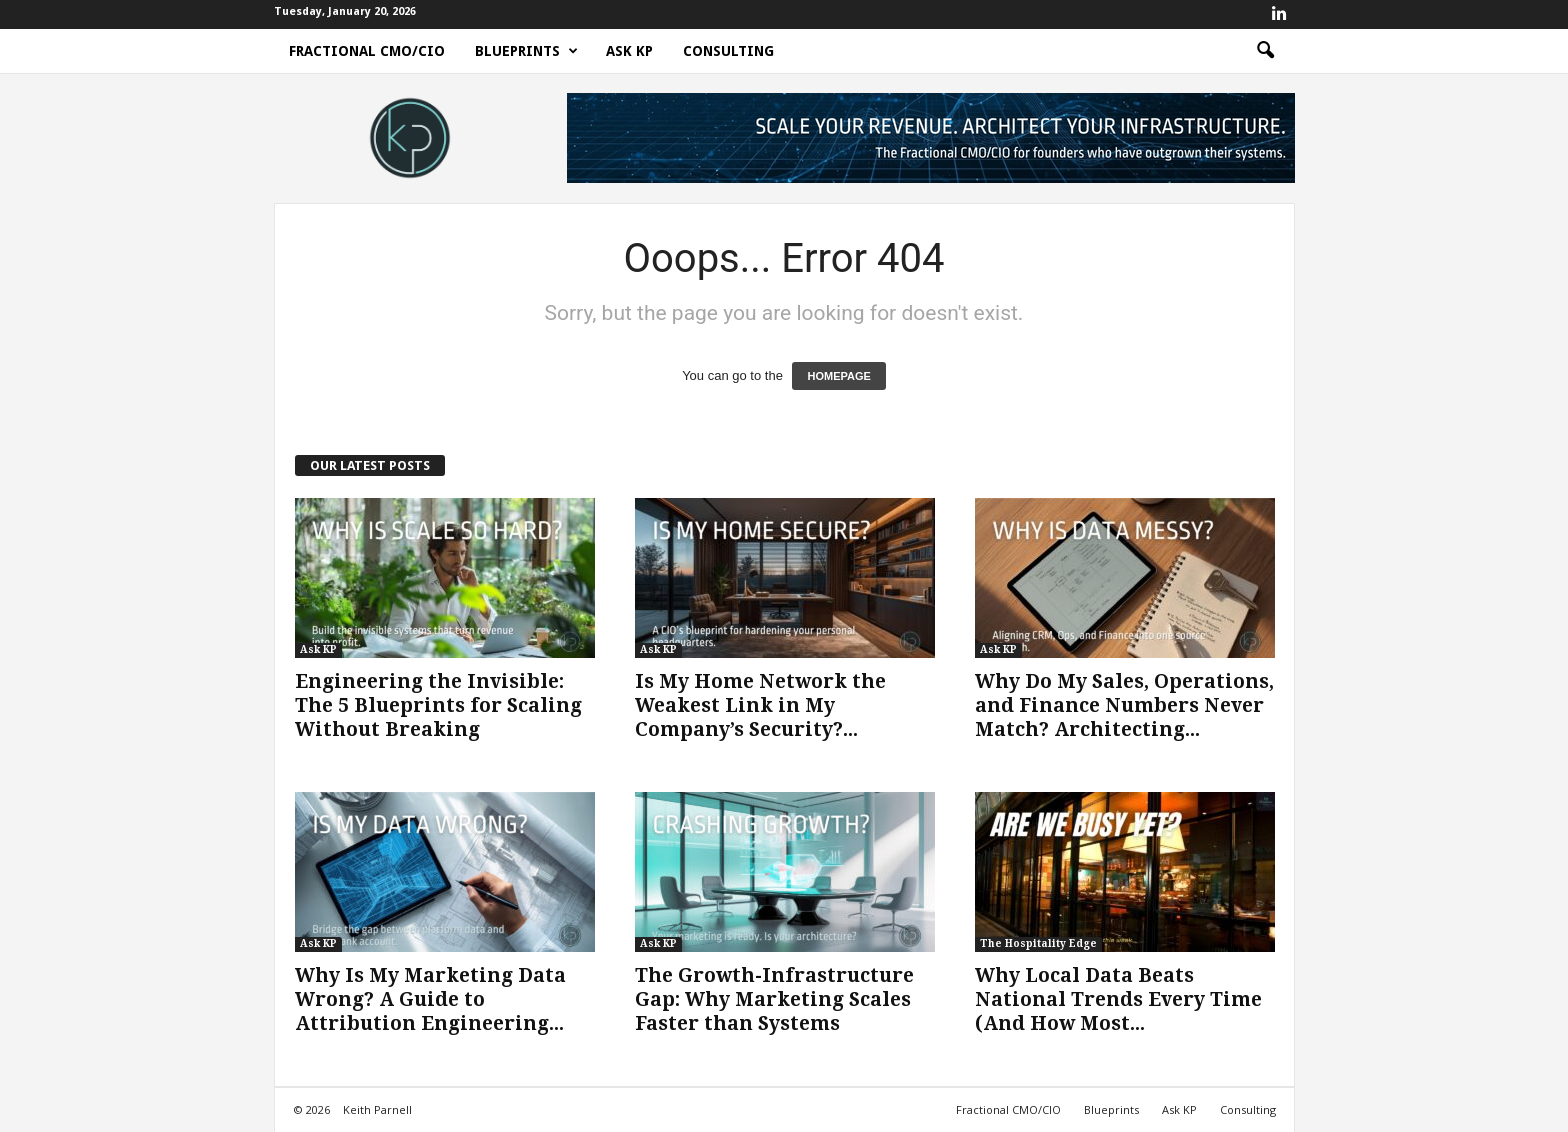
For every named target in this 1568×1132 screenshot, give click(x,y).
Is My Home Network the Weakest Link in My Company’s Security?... (760, 705)
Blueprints (526, 51)
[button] (1265, 51)
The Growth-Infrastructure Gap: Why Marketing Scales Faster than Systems (774, 999)
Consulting (728, 51)
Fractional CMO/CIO (367, 51)
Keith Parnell (377, 1109)
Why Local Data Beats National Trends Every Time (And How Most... (1118, 999)
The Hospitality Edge (1038, 943)
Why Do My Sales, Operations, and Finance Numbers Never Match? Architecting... (1124, 705)
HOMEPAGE (838, 376)
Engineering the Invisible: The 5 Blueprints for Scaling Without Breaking (438, 705)
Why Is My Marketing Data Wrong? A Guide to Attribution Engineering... (430, 999)
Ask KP (629, 51)
